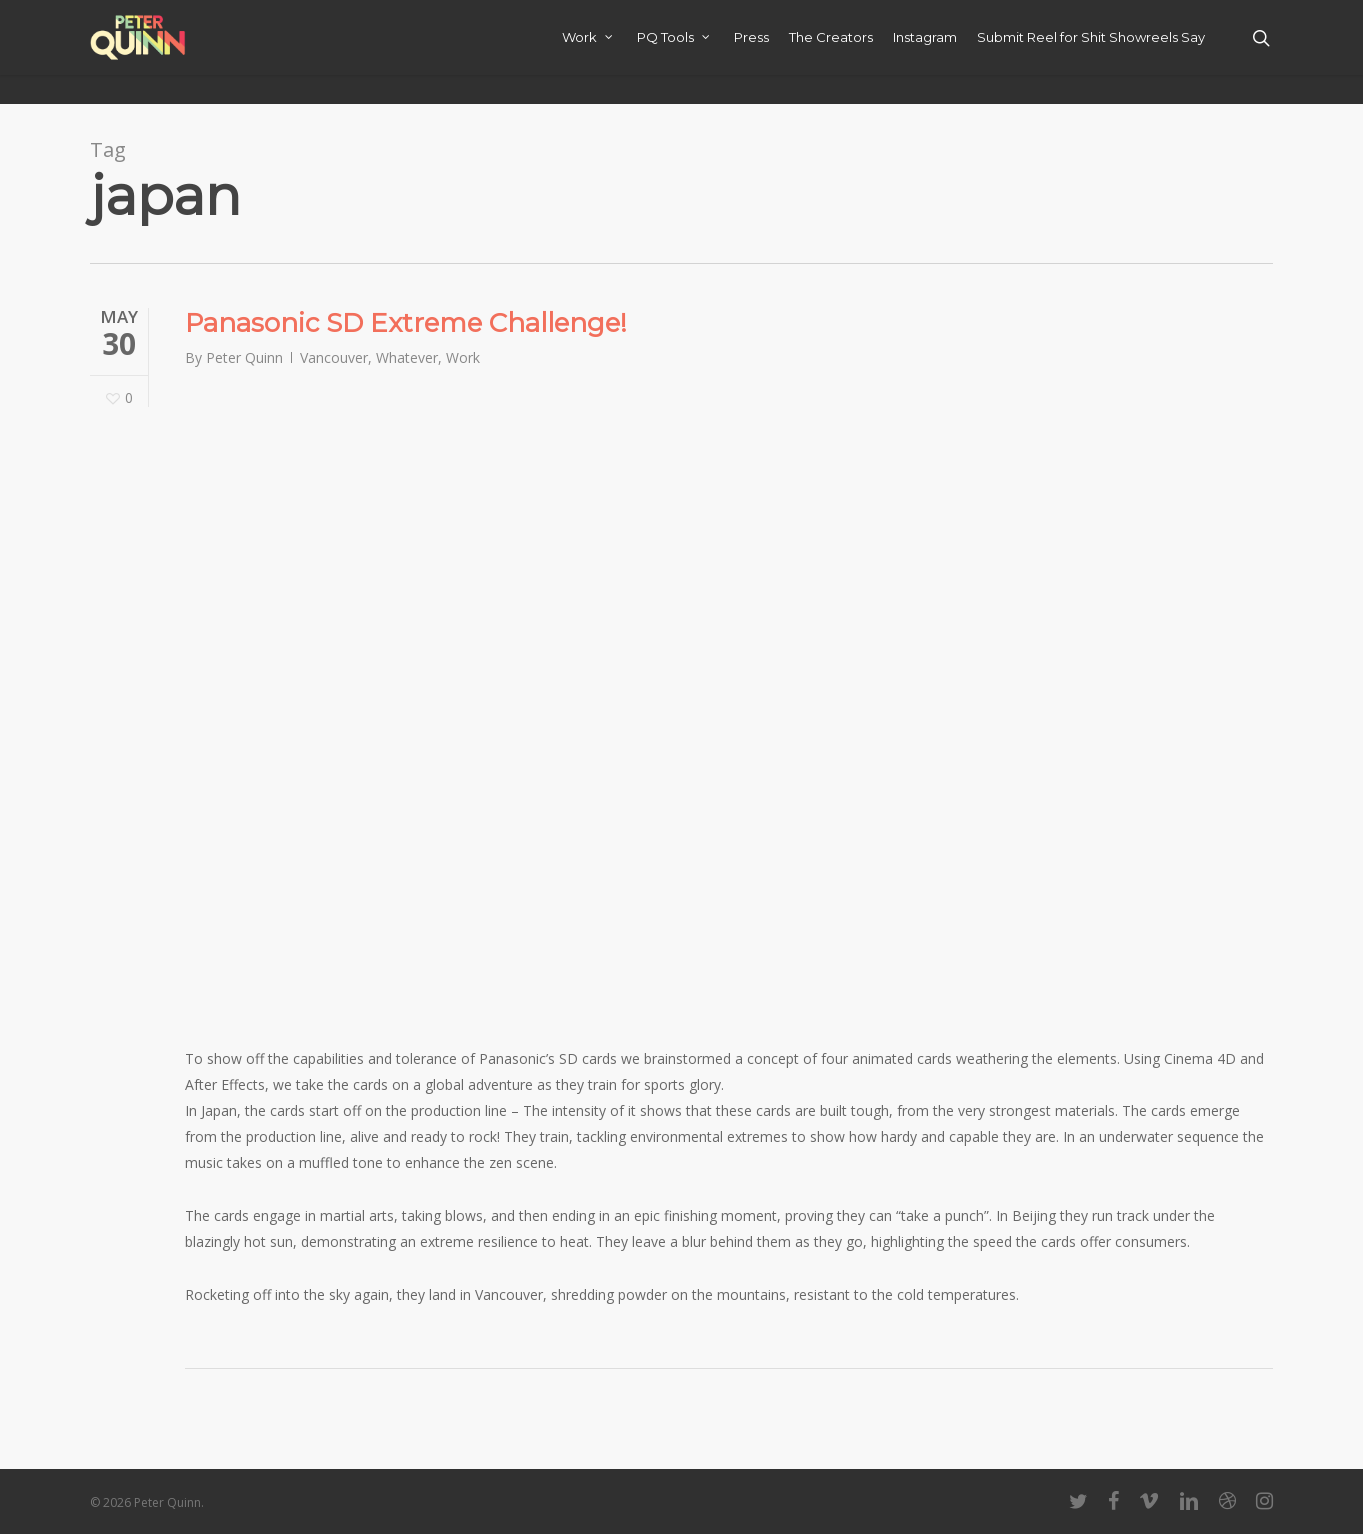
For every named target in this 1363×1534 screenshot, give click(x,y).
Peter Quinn (244, 357)
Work (463, 357)
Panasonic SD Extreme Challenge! (406, 323)
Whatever (407, 357)
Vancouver (334, 357)
